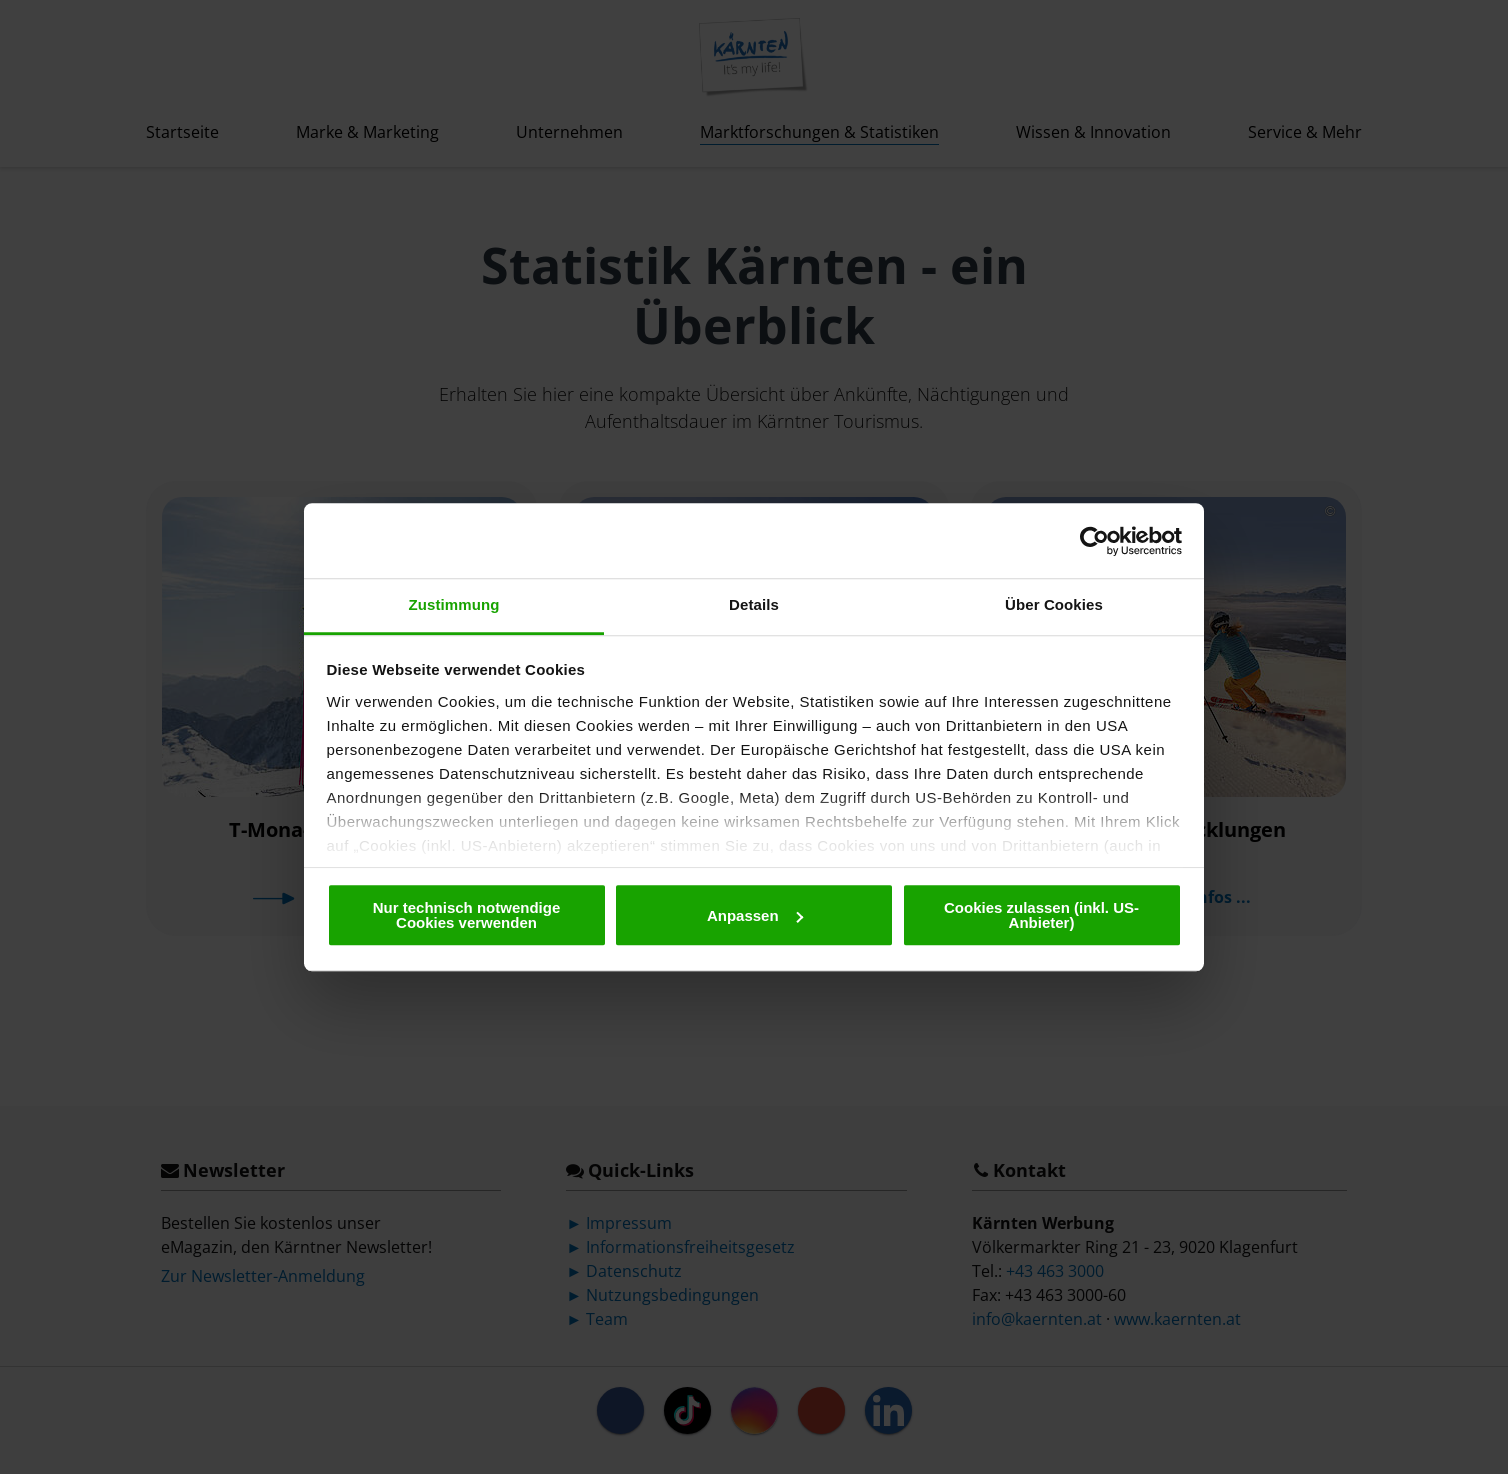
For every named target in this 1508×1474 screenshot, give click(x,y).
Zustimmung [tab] (454, 604)
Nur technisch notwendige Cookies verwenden (467, 915)
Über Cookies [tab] (1054, 604)
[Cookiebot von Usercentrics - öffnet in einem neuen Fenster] (1094, 541)
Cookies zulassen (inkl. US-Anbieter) (1041, 915)
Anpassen (755, 915)
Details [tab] (754, 604)
